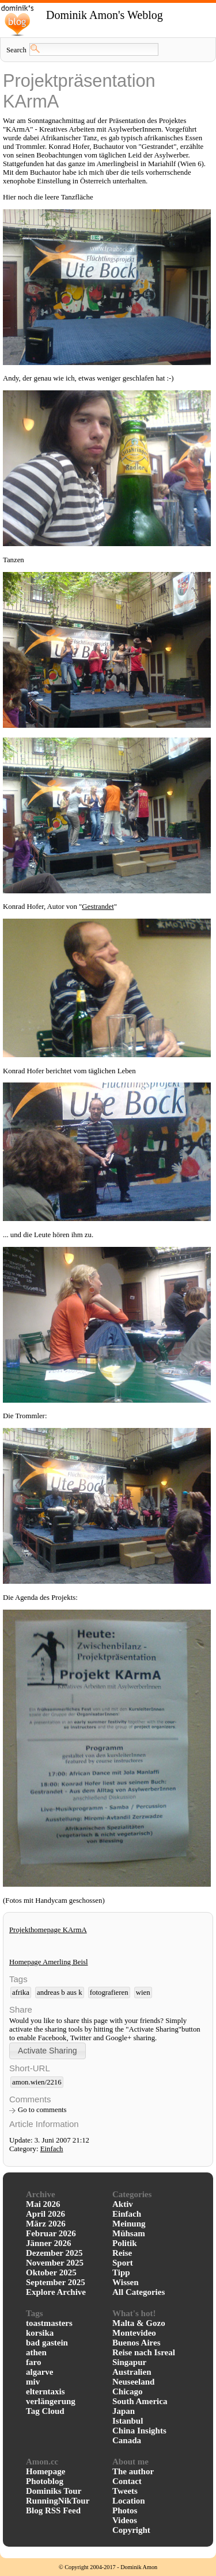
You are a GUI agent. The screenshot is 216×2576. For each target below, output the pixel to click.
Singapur (129, 2362)
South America (139, 2401)
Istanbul (127, 2420)
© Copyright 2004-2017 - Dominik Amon (108, 2567)
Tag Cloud (45, 2411)
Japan (123, 2411)
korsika (40, 2332)
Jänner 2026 (48, 2243)
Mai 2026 (43, 2204)
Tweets (125, 2491)
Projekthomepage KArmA (48, 1930)
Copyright (131, 2530)
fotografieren (109, 1992)
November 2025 (55, 2262)
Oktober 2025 (51, 2272)
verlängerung (50, 2401)
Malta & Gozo (138, 2323)
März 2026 (46, 2223)
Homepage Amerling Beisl (48, 1962)
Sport (122, 2262)
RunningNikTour (57, 2500)
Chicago (127, 2391)
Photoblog (44, 2481)
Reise (122, 2253)
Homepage (45, 2471)
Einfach (51, 2149)
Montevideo (134, 2332)
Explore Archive (56, 2292)
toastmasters (49, 2323)
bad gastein (47, 2342)
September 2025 (55, 2282)
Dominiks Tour (53, 2491)
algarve (39, 2372)
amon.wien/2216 (37, 2082)
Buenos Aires (136, 2342)
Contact (127, 2481)
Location (128, 2500)
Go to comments (42, 2110)
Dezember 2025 (54, 2253)
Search (16, 50)
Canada (126, 2440)
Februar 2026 (51, 2233)
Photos (124, 2510)
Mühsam (128, 2233)
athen (36, 2352)
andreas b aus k (59, 1992)
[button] (47, 2051)
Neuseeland (133, 2381)
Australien (131, 2372)
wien (143, 1992)
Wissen (125, 2282)
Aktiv (122, 2204)
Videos (124, 2520)
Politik (124, 2243)
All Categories (138, 2292)
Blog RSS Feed (53, 2510)
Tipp (121, 2272)
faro (33, 2362)
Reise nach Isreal (143, 2352)
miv (33, 2381)
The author (133, 2471)
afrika (20, 1992)
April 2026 (45, 2213)
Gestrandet (97, 907)
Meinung (129, 2223)
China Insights (139, 2430)
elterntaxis (45, 2391)
